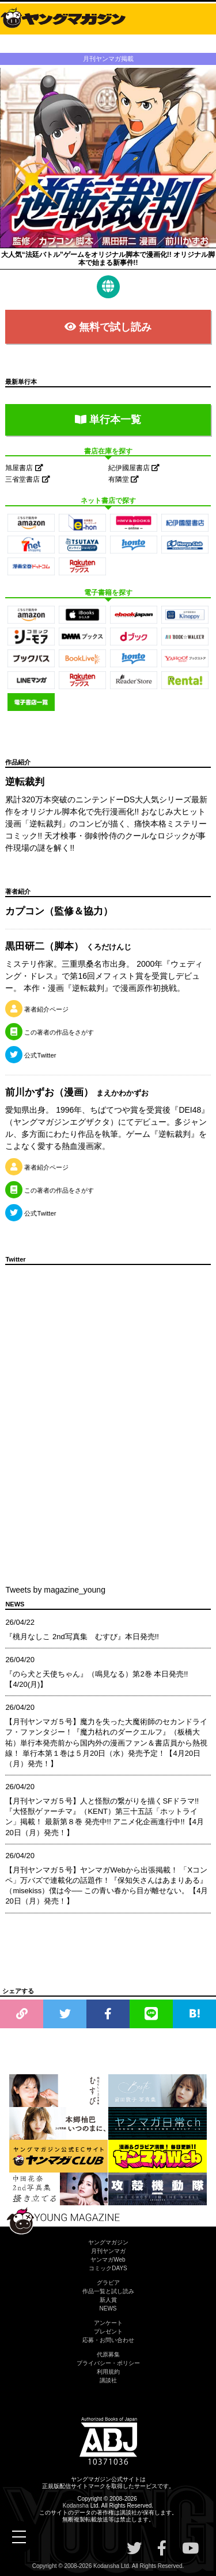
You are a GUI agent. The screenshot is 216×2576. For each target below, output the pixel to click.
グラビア (108, 2282)
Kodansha (76, 2505)
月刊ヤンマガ (108, 2251)
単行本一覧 (108, 419)
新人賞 (108, 2300)
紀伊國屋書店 (134, 468)
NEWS (108, 2308)
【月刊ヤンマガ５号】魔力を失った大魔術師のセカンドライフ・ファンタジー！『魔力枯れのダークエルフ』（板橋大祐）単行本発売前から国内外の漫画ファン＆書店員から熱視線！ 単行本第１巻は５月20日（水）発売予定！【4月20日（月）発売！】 (106, 1742)
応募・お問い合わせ (108, 2340)
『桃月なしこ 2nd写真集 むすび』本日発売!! (82, 1636)
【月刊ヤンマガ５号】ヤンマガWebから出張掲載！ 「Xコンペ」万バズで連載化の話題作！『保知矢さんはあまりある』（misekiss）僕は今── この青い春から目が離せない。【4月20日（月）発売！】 (106, 1886)
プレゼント (108, 2331)
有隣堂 (123, 479)
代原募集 (108, 2354)
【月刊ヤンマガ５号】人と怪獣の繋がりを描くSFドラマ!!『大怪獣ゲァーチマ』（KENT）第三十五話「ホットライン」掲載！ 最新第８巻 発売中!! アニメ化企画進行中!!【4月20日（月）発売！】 (104, 1817)
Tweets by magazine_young (55, 1589)
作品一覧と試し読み (108, 2291)
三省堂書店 (27, 479)
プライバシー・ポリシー (108, 2363)
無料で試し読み (108, 327)
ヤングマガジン (108, 2242)
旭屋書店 (24, 468)
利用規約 (108, 2372)
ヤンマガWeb (107, 2259)
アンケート (108, 2323)
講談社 (108, 2380)
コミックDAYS (108, 2268)
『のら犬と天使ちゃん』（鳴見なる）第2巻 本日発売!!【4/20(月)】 (96, 1679)
